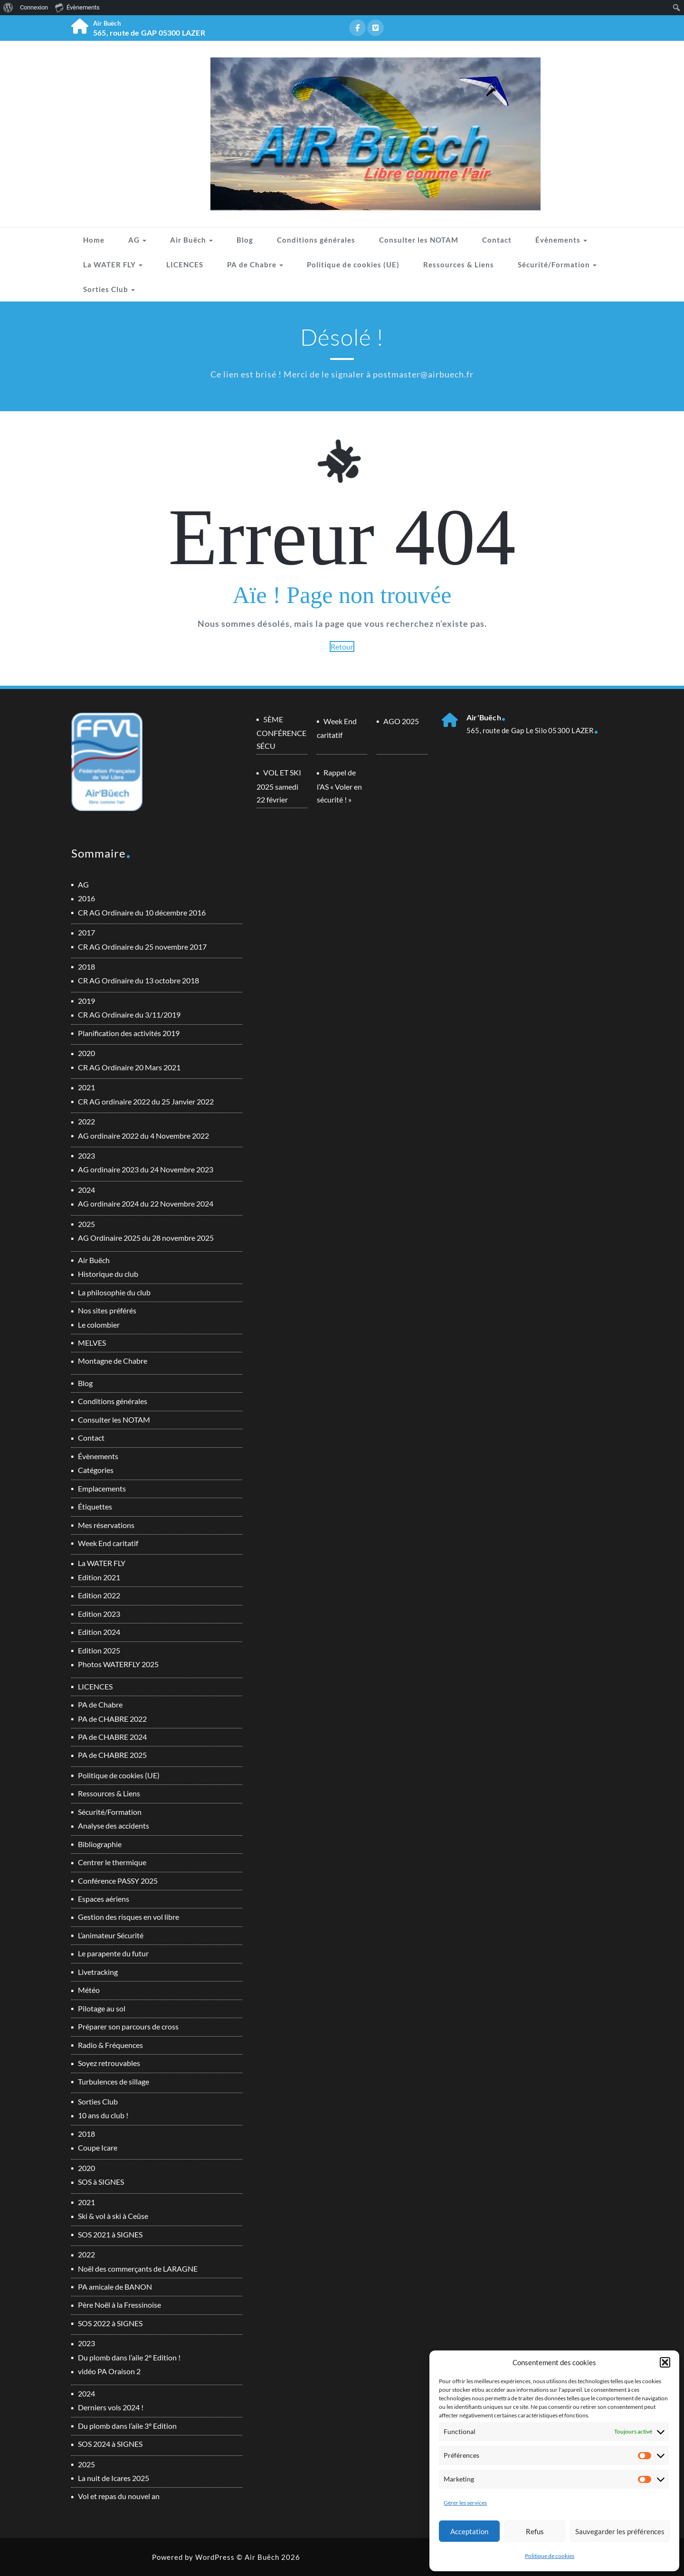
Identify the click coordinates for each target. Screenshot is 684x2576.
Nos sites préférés (107, 1310)
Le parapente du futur (113, 1953)
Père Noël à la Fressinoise (119, 2304)
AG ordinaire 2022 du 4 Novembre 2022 (143, 1135)
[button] (665, 2362)
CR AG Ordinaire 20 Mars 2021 (129, 1067)
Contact (497, 240)
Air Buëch (191, 240)
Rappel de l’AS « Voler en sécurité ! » (339, 785)
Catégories (96, 1469)
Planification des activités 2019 (129, 1033)
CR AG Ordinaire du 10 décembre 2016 (142, 912)
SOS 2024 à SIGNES (110, 2443)
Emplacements (102, 1488)
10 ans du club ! (103, 2115)
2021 (86, 1087)
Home (93, 240)
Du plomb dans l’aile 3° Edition (127, 2425)
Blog (245, 240)
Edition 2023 (99, 1613)
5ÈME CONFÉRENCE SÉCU (281, 732)
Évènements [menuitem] (77, 7)
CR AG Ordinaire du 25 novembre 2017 (142, 946)
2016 (86, 898)
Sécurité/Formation (557, 264)
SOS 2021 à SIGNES (110, 2234)
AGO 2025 (401, 721)
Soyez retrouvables (109, 2062)
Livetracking (98, 1971)
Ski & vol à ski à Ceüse (113, 2215)
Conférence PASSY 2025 (118, 1880)
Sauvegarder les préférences (620, 2531)
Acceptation (469, 2531)
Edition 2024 (99, 1631)
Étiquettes (95, 1506)
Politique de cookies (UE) (353, 264)
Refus (535, 2531)
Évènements (561, 240)
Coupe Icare (97, 2147)
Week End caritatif (108, 1542)
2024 (86, 1189)
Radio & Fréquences (110, 2044)
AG (137, 240)
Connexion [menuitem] (34, 7)
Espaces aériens (103, 1898)
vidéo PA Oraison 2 (109, 2371)
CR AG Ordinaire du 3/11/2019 (129, 1014)
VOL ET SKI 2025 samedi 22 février (278, 785)
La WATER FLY (112, 264)
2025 (86, 1223)
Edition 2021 (99, 1577)
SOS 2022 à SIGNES (110, 2323)
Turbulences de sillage (113, 2081)
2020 (86, 1052)
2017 (86, 932)
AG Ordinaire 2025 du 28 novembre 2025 (146, 1237)
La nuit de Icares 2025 (113, 2477)
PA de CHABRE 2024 (112, 1736)
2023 (86, 1155)
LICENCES (184, 264)
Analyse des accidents (113, 1825)
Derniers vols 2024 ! (110, 2407)
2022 (86, 1121)
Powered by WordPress (193, 2557)
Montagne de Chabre (112, 1360)
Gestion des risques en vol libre (128, 1916)
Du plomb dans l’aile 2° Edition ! (129, 2357)
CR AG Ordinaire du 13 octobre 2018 (138, 980)
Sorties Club (109, 289)
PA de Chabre (255, 264)
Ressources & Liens (458, 264)
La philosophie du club (114, 1292)
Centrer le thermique (112, 1862)
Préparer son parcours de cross (128, 2026)
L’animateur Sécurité (110, 1935)
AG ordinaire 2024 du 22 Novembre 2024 (145, 1203)
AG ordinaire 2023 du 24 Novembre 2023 (145, 1169)
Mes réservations (106, 1524)
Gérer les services (465, 2502)
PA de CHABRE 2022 (112, 1718)
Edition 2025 (99, 1650)
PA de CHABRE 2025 (112, 1754)
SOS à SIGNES (101, 2181)
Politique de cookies (549, 2555)
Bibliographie (100, 1844)
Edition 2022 (99, 1595)
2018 (86, 966)
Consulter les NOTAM (418, 240)
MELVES (92, 1342)
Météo (89, 1989)
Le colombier (99, 1324)
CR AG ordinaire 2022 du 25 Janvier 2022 (146, 1101)
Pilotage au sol (101, 2008)
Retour (342, 646)
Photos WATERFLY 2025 (118, 1664)
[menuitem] (8, 7)
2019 (86, 1000)
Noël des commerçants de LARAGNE (138, 2268)
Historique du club (108, 1273)
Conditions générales (316, 240)
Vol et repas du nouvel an (119, 2496)
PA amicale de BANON (115, 2286)
